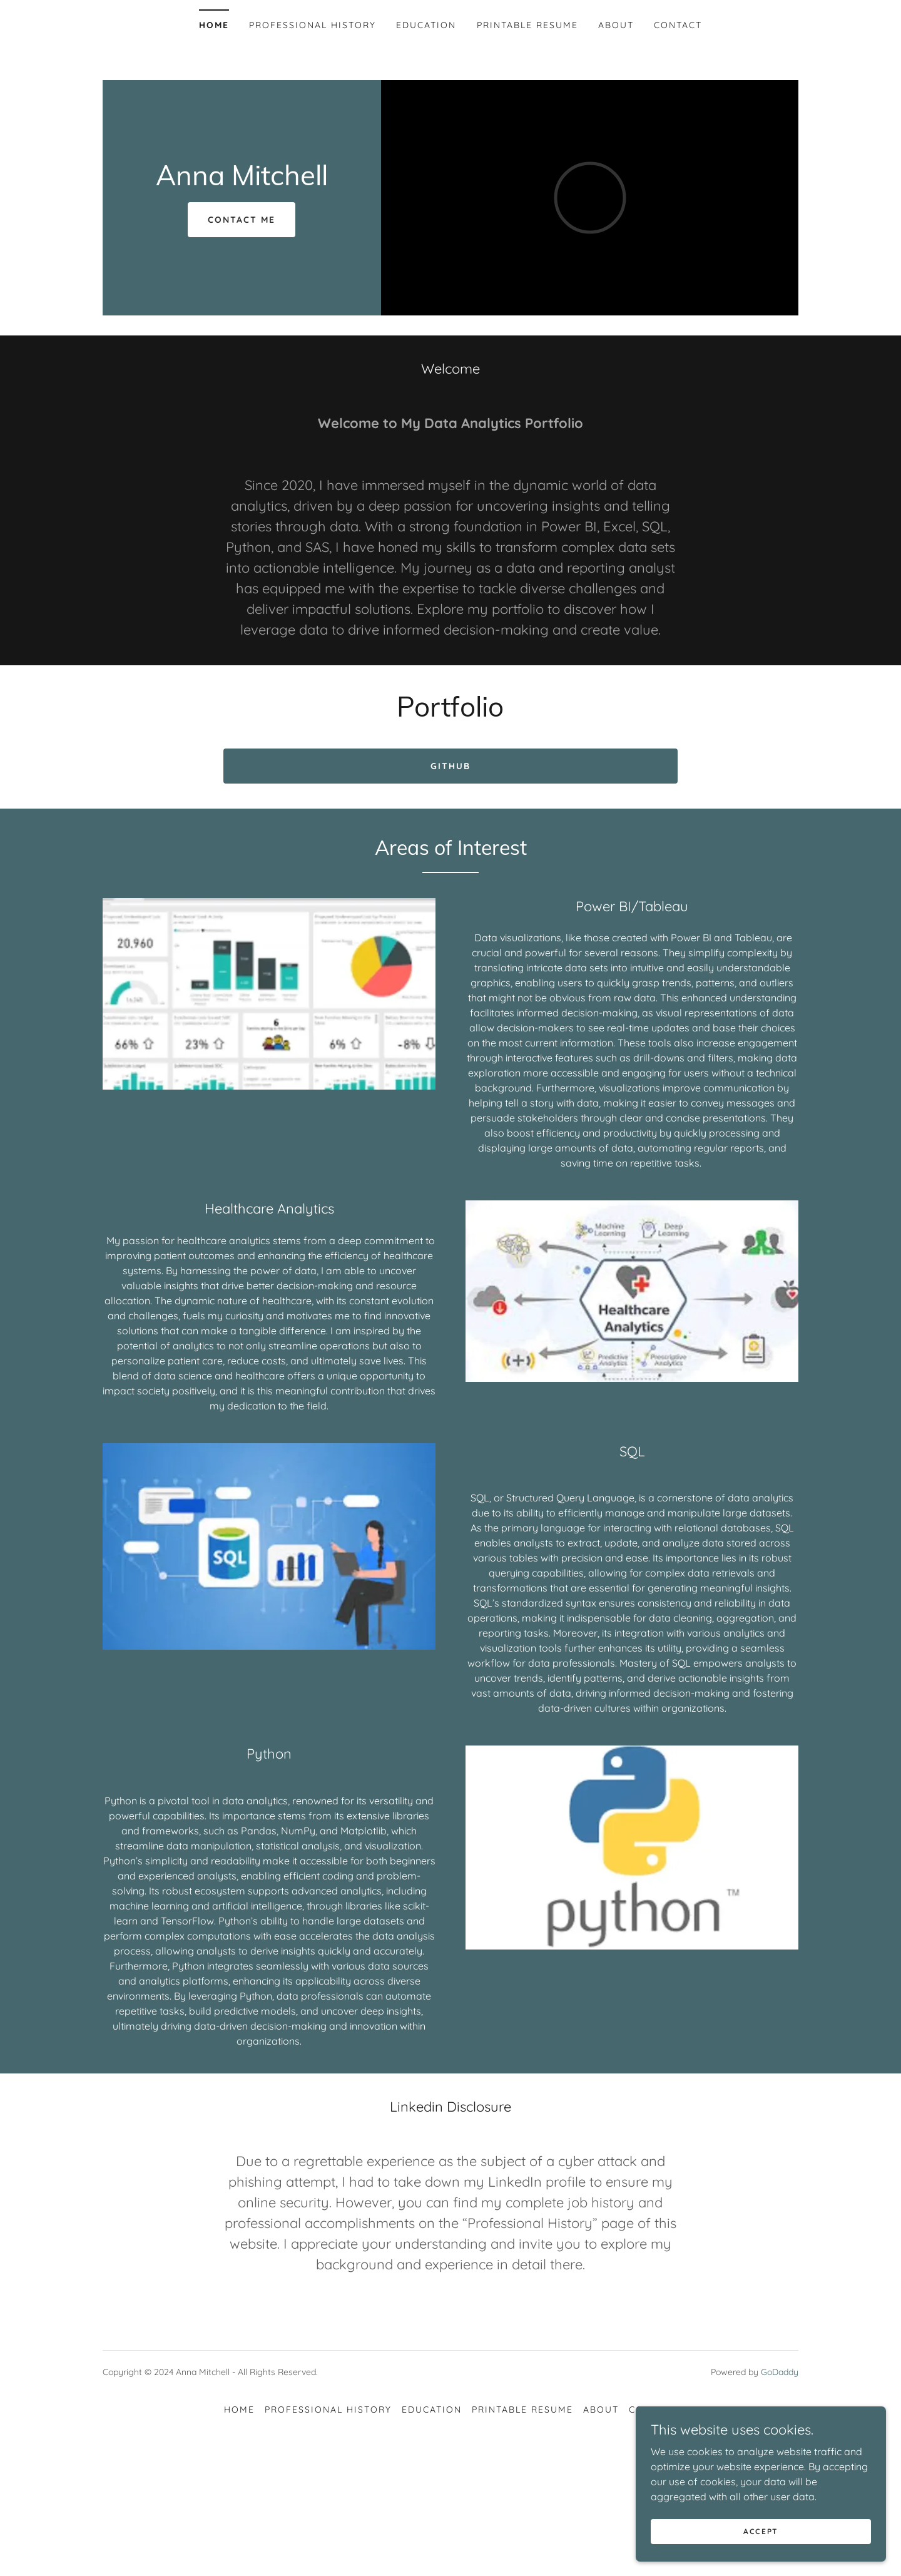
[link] (242, 181)
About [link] (616, 25)
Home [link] (214, 25)
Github (450, 766)
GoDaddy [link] (779, 2372)
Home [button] (239, 2409)
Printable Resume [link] (527, 25)
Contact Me (241, 219)
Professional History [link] (312, 25)
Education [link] (426, 25)
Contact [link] (678, 25)
